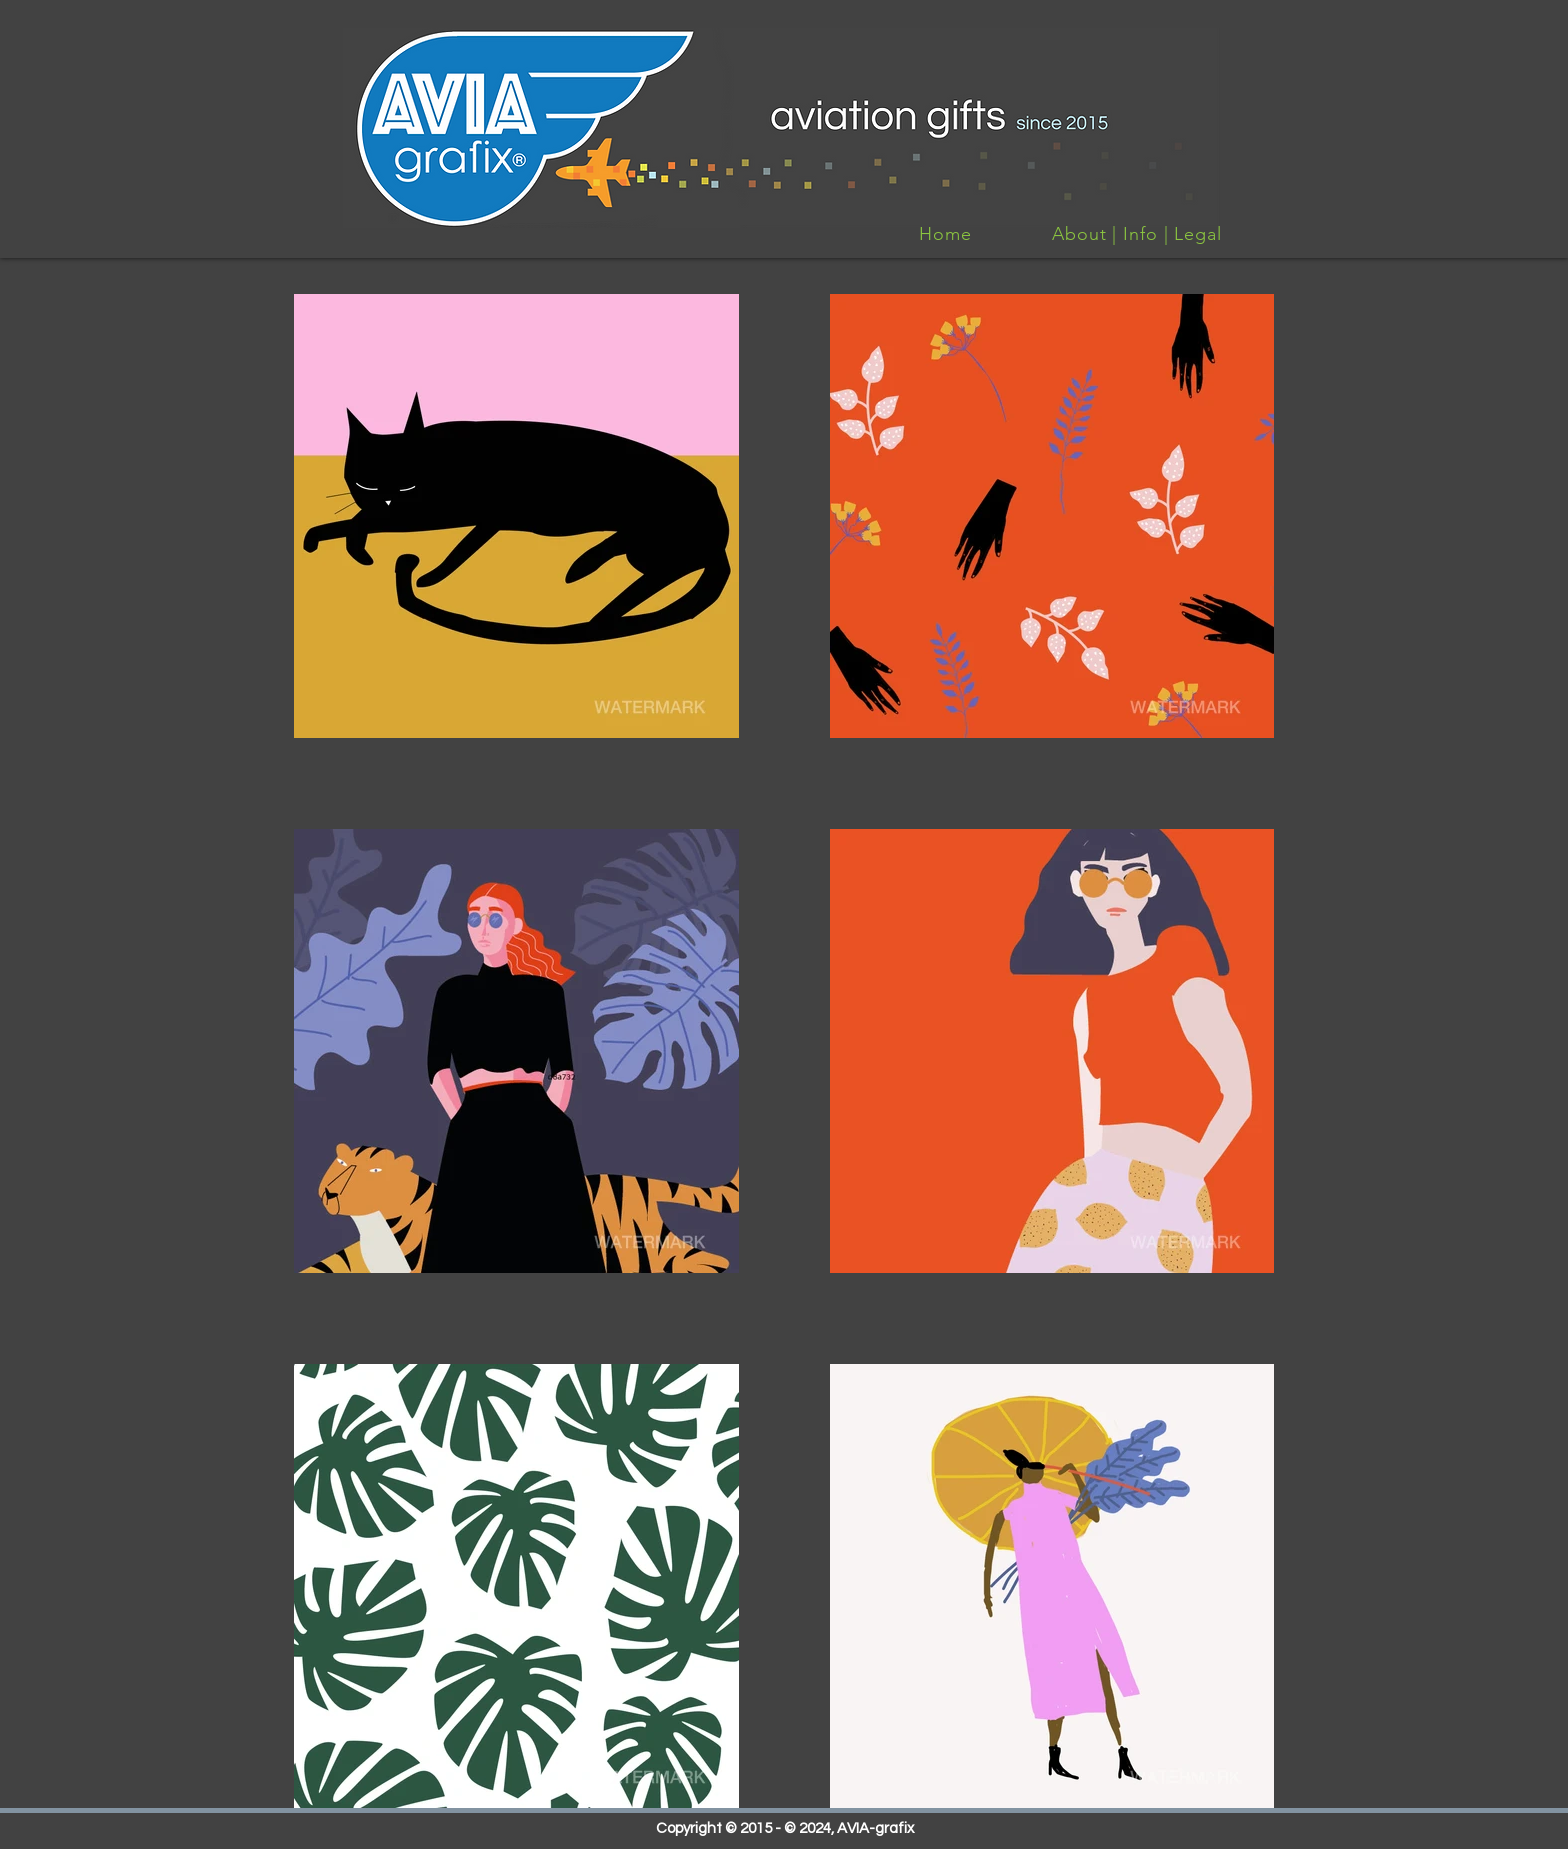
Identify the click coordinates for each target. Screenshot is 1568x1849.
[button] (516, 516)
